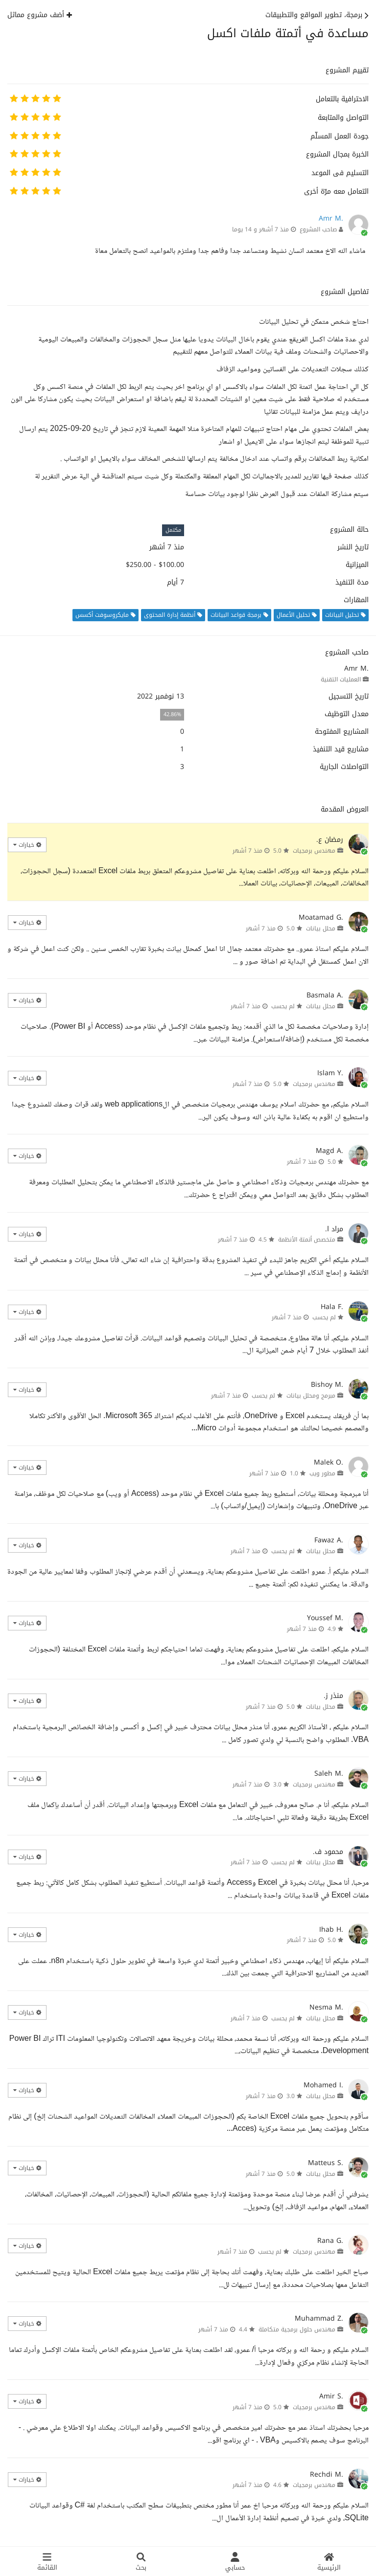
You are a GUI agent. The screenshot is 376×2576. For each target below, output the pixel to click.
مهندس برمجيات (314, 850)
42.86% (172, 714)
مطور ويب (322, 1473)
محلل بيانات (320, 928)
